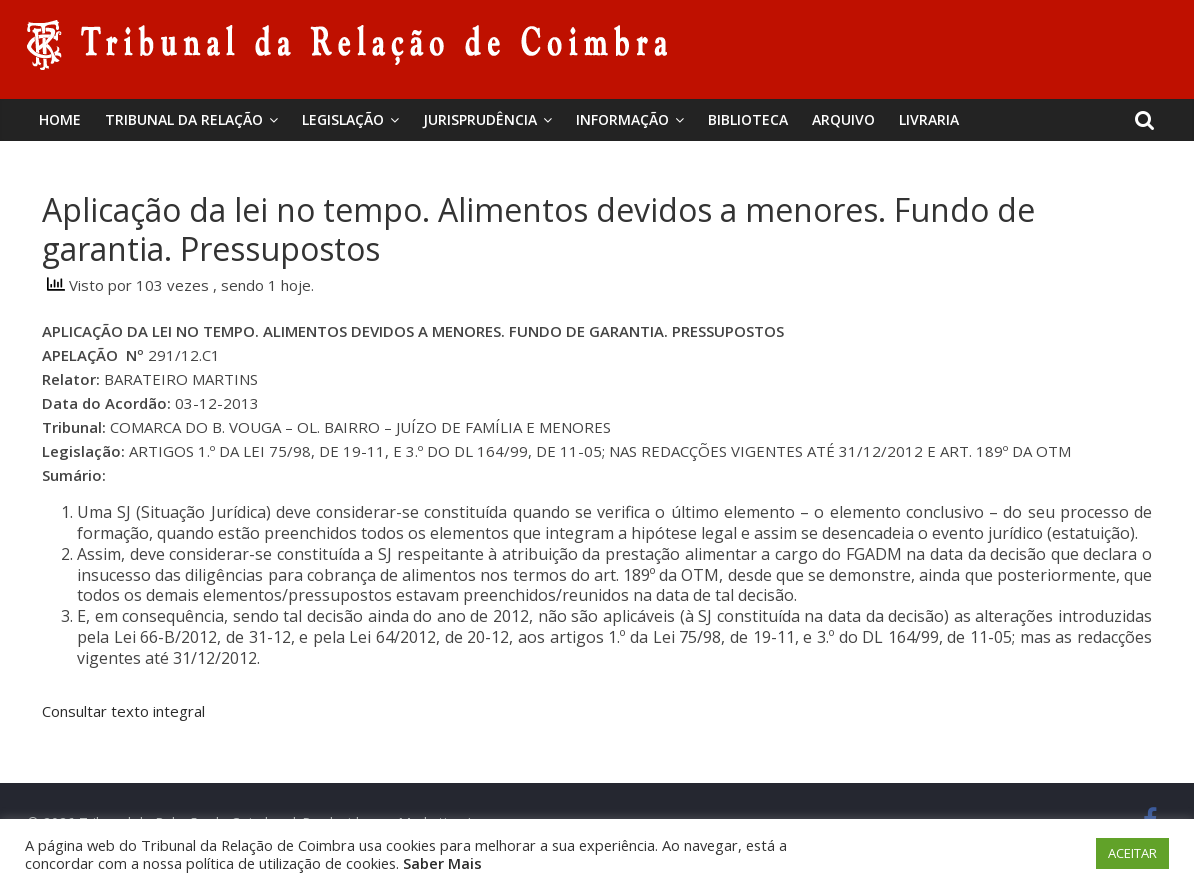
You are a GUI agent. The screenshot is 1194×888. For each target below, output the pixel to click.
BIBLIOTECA (748, 119)
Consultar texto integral (123, 711)
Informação (622, 119)
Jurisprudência (480, 119)
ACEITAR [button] (1132, 853)
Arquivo (843, 119)
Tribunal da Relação (184, 119)
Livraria (929, 119)
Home (60, 119)
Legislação (343, 119)
